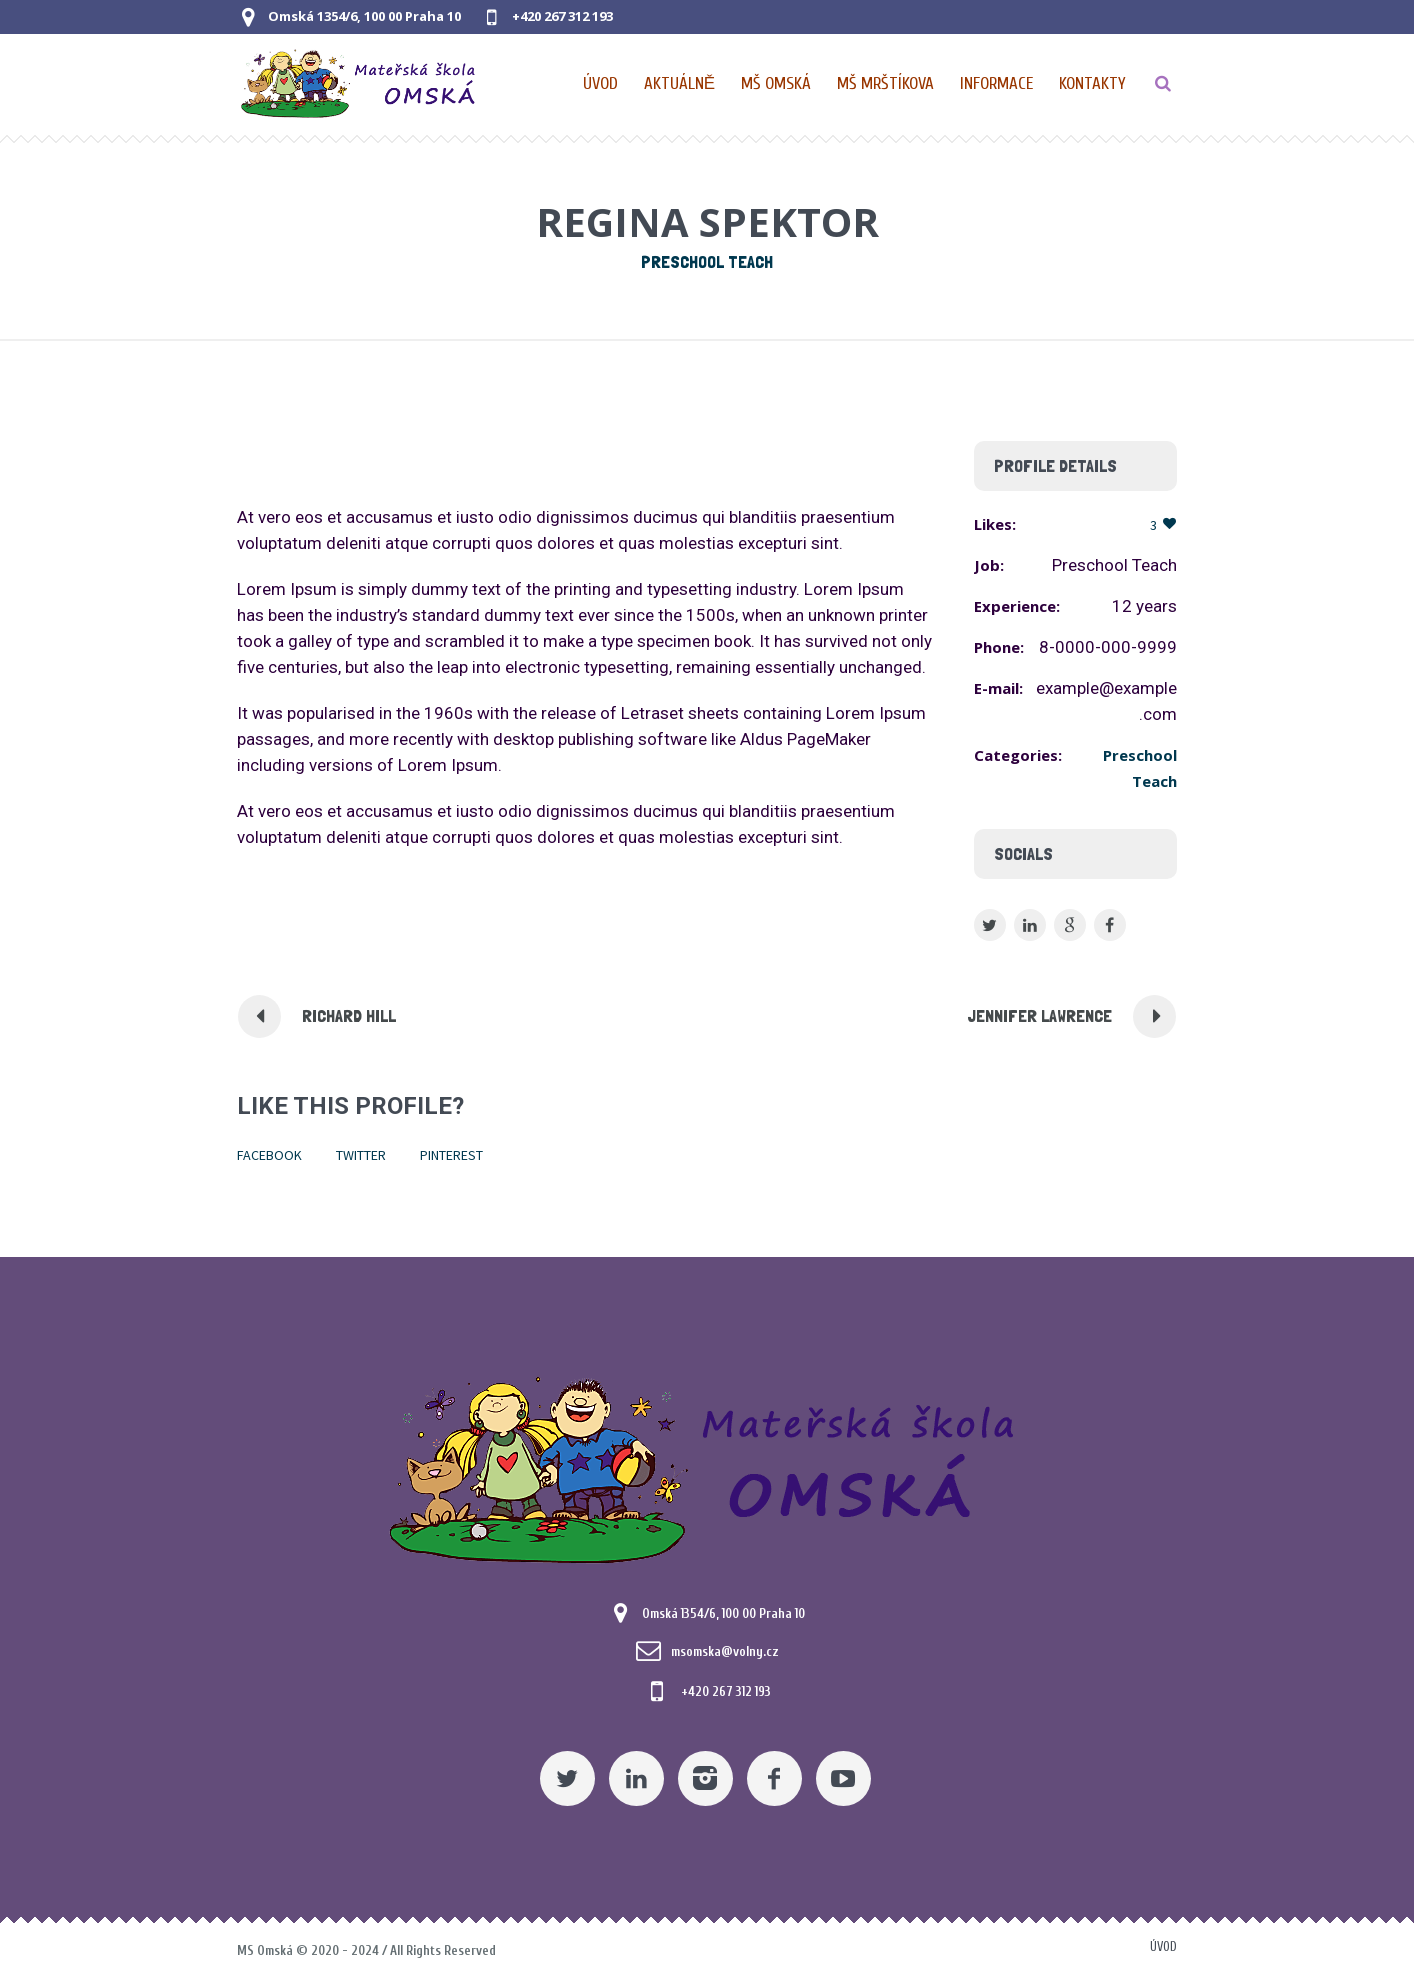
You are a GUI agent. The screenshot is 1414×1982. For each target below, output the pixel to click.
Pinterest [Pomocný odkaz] (451, 1155)
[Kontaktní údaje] (1092, 84)
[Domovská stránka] (601, 84)
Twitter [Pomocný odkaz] (361, 1155)
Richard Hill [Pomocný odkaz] (349, 1015)
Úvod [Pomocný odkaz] (1163, 1946)
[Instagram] (705, 1778)
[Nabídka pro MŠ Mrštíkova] (886, 84)
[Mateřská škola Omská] (707, 1466)
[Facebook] (774, 1778)
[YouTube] (843, 1778)
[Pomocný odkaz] (680, 84)
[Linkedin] (636, 1778)
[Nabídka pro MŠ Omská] (777, 84)
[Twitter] (567, 1778)
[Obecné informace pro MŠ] (997, 84)
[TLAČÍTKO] (1163, 84)
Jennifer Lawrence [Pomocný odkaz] (1039, 1015)
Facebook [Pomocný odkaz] (269, 1155)
